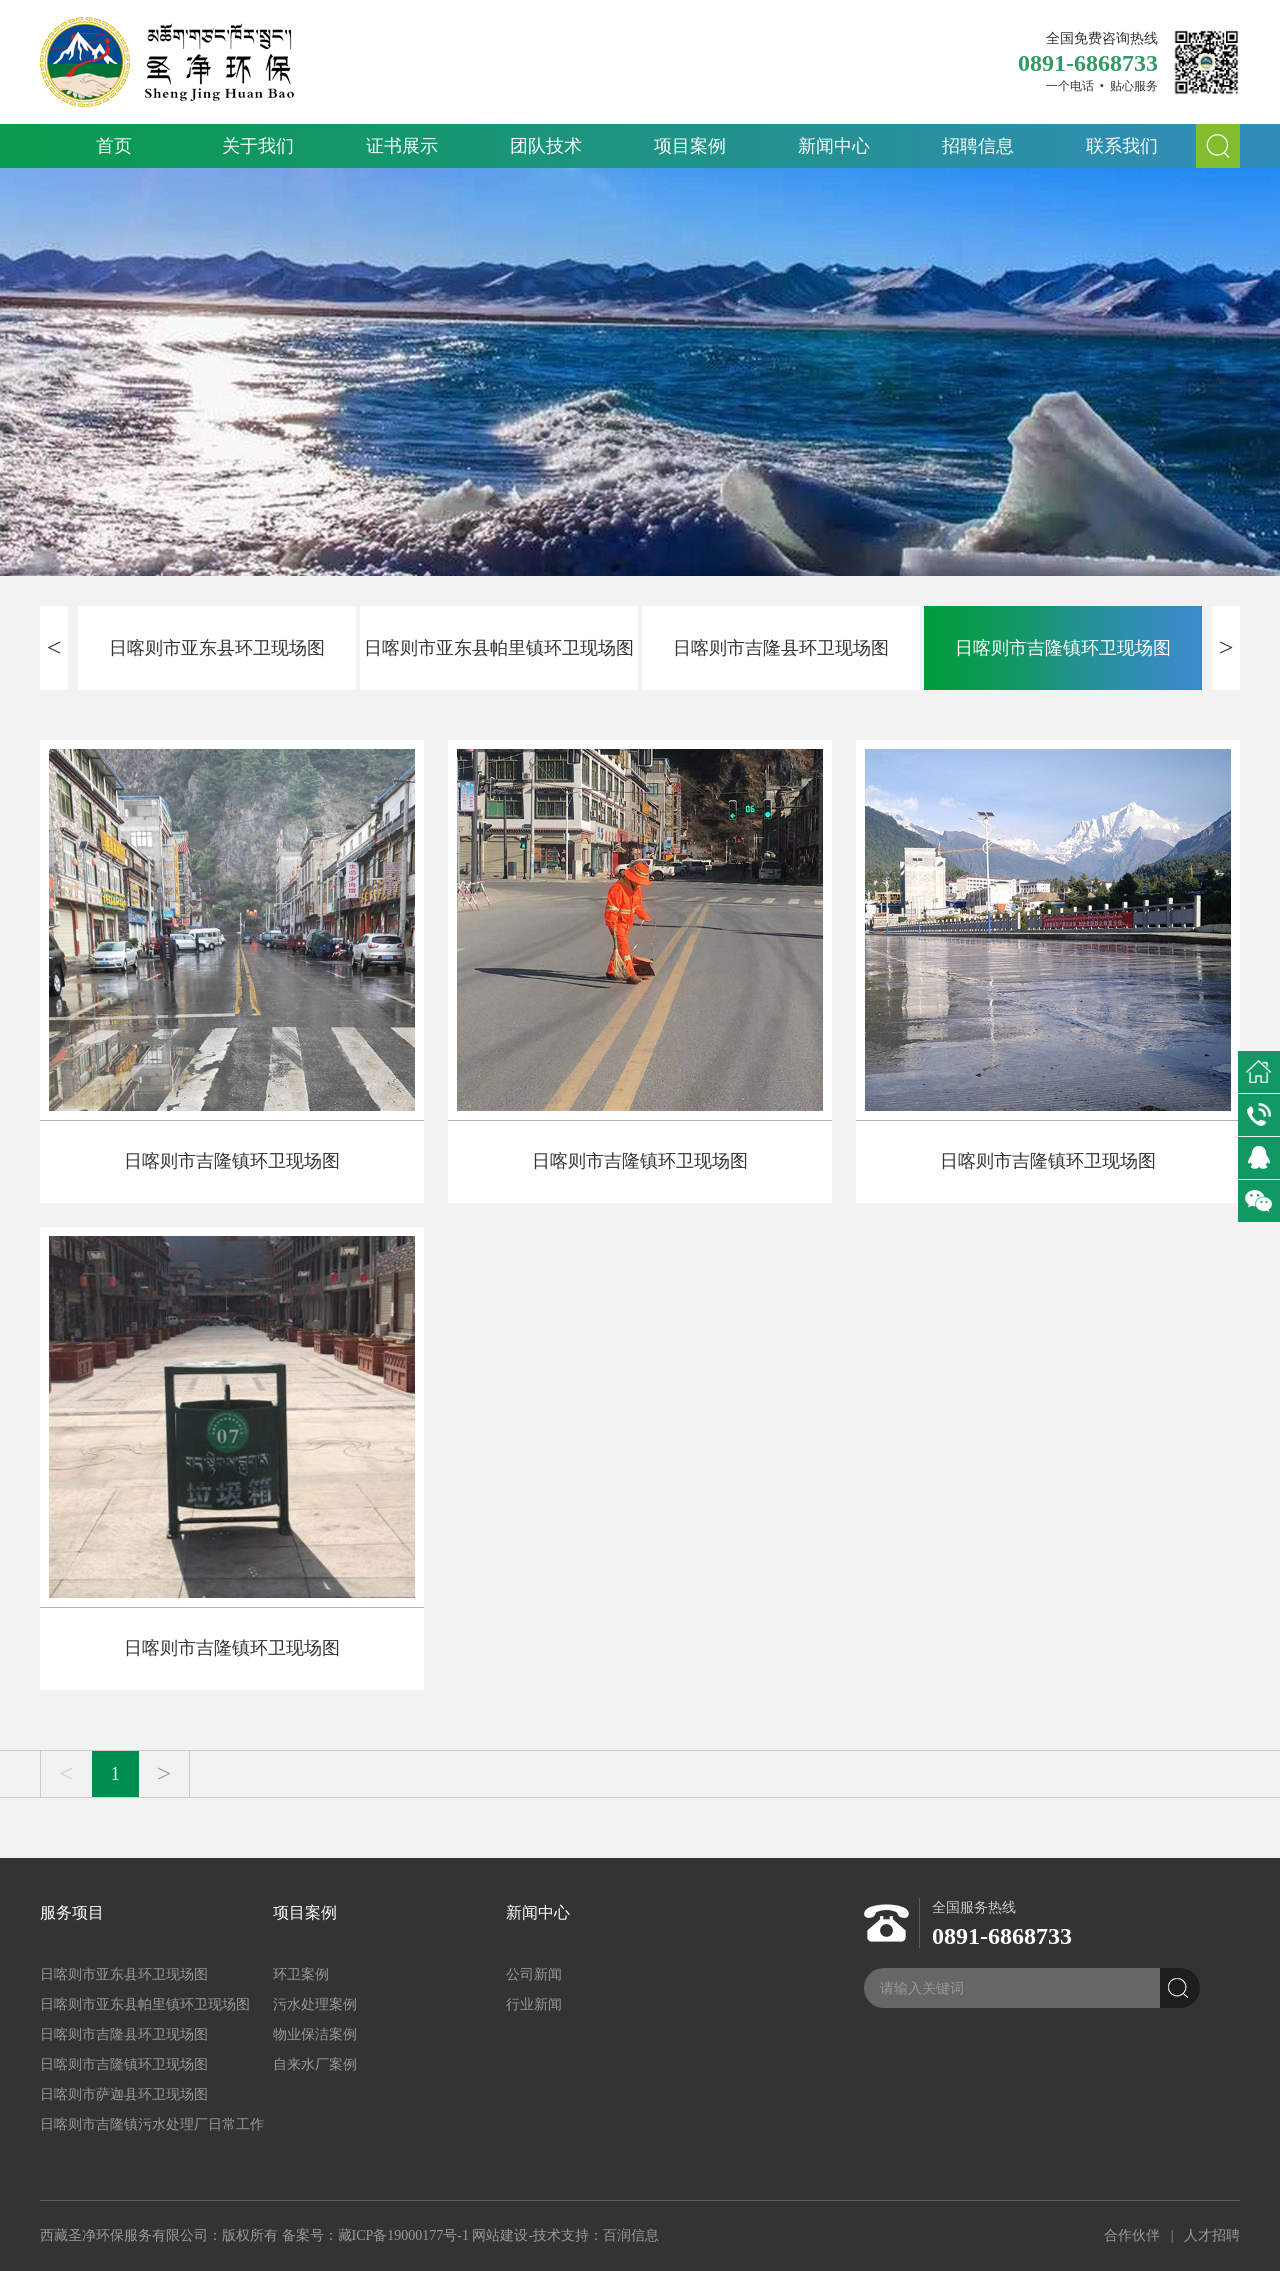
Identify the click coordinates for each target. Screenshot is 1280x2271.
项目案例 (690, 146)
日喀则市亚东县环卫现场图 (217, 648)
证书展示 (402, 146)
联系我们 (1122, 146)
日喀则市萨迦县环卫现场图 (124, 2094)
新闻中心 (834, 146)
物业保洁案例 (315, 2034)
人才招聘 (1212, 2235)
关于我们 (258, 146)
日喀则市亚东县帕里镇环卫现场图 (499, 648)
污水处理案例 (315, 2004)
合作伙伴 (1132, 2235)
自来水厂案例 (315, 2064)
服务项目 (72, 1912)
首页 (114, 146)
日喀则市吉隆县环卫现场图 (781, 648)
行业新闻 (534, 2004)
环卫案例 (301, 1974)
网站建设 (500, 2235)
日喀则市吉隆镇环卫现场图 (1063, 648)
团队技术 (546, 146)
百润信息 (631, 2235)
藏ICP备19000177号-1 (403, 2235)
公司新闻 (534, 1974)
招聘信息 (978, 146)
